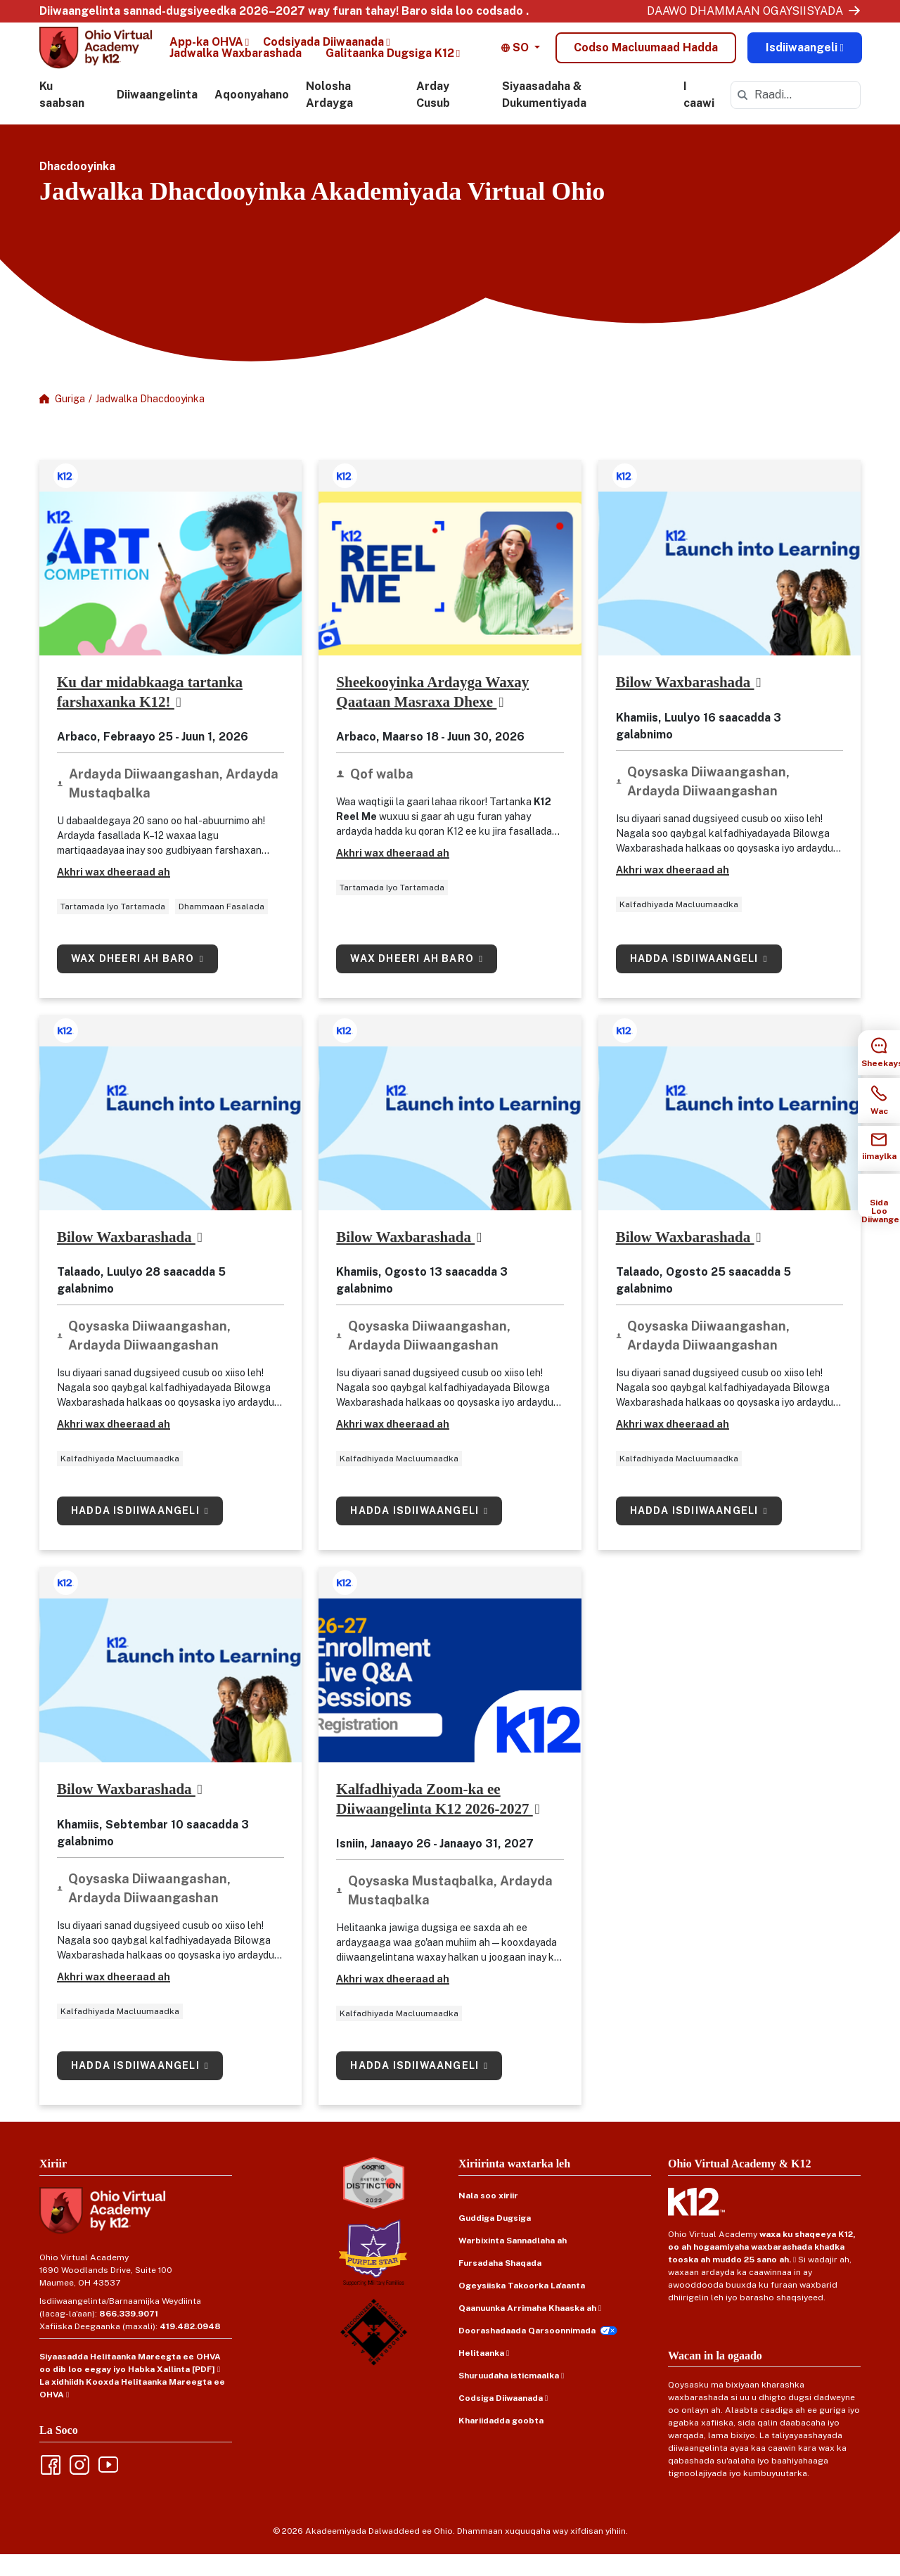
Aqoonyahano (251, 116)
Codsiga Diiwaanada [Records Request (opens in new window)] (500, 2419)
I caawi (698, 116)
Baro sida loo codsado (462, 11)
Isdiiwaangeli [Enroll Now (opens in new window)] (801, 54)
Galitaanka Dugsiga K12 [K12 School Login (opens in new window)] (390, 60)
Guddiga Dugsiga (494, 2239)
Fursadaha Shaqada (499, 2284)
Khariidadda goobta (501, 2442)
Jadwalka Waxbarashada (235, 60)
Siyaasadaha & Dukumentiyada (544, 116)
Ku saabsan (61, 116)
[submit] (742, 117)
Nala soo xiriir (488, 2217)
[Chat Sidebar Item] (879, 1052)
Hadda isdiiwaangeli (695, 980)
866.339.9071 (128, 2335)
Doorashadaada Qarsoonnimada (527, 2352)
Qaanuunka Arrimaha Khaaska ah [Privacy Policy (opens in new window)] (527, 2329)
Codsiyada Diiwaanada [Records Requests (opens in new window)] (323, 49)
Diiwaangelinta (157, 116)
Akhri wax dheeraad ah (113, 893)
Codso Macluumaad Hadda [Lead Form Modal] (646, 54)
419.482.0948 (190, 2347)
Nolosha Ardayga (329, 116)
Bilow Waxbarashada (685, 704)
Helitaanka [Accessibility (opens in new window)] (481, 2374)
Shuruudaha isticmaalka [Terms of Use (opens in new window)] (508, 2397)
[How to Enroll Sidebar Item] (879, 1196)
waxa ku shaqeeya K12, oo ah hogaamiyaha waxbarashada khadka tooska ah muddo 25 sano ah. (762, 2268)
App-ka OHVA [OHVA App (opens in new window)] (206, 49)
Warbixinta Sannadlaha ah (512, 2262)
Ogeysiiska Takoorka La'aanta (521, 2307)
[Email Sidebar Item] (879, 1148)
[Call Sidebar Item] (879, 1100)
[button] (520, 54)
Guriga (70, 420)
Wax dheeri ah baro (134, 980)
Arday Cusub (433, 116)
